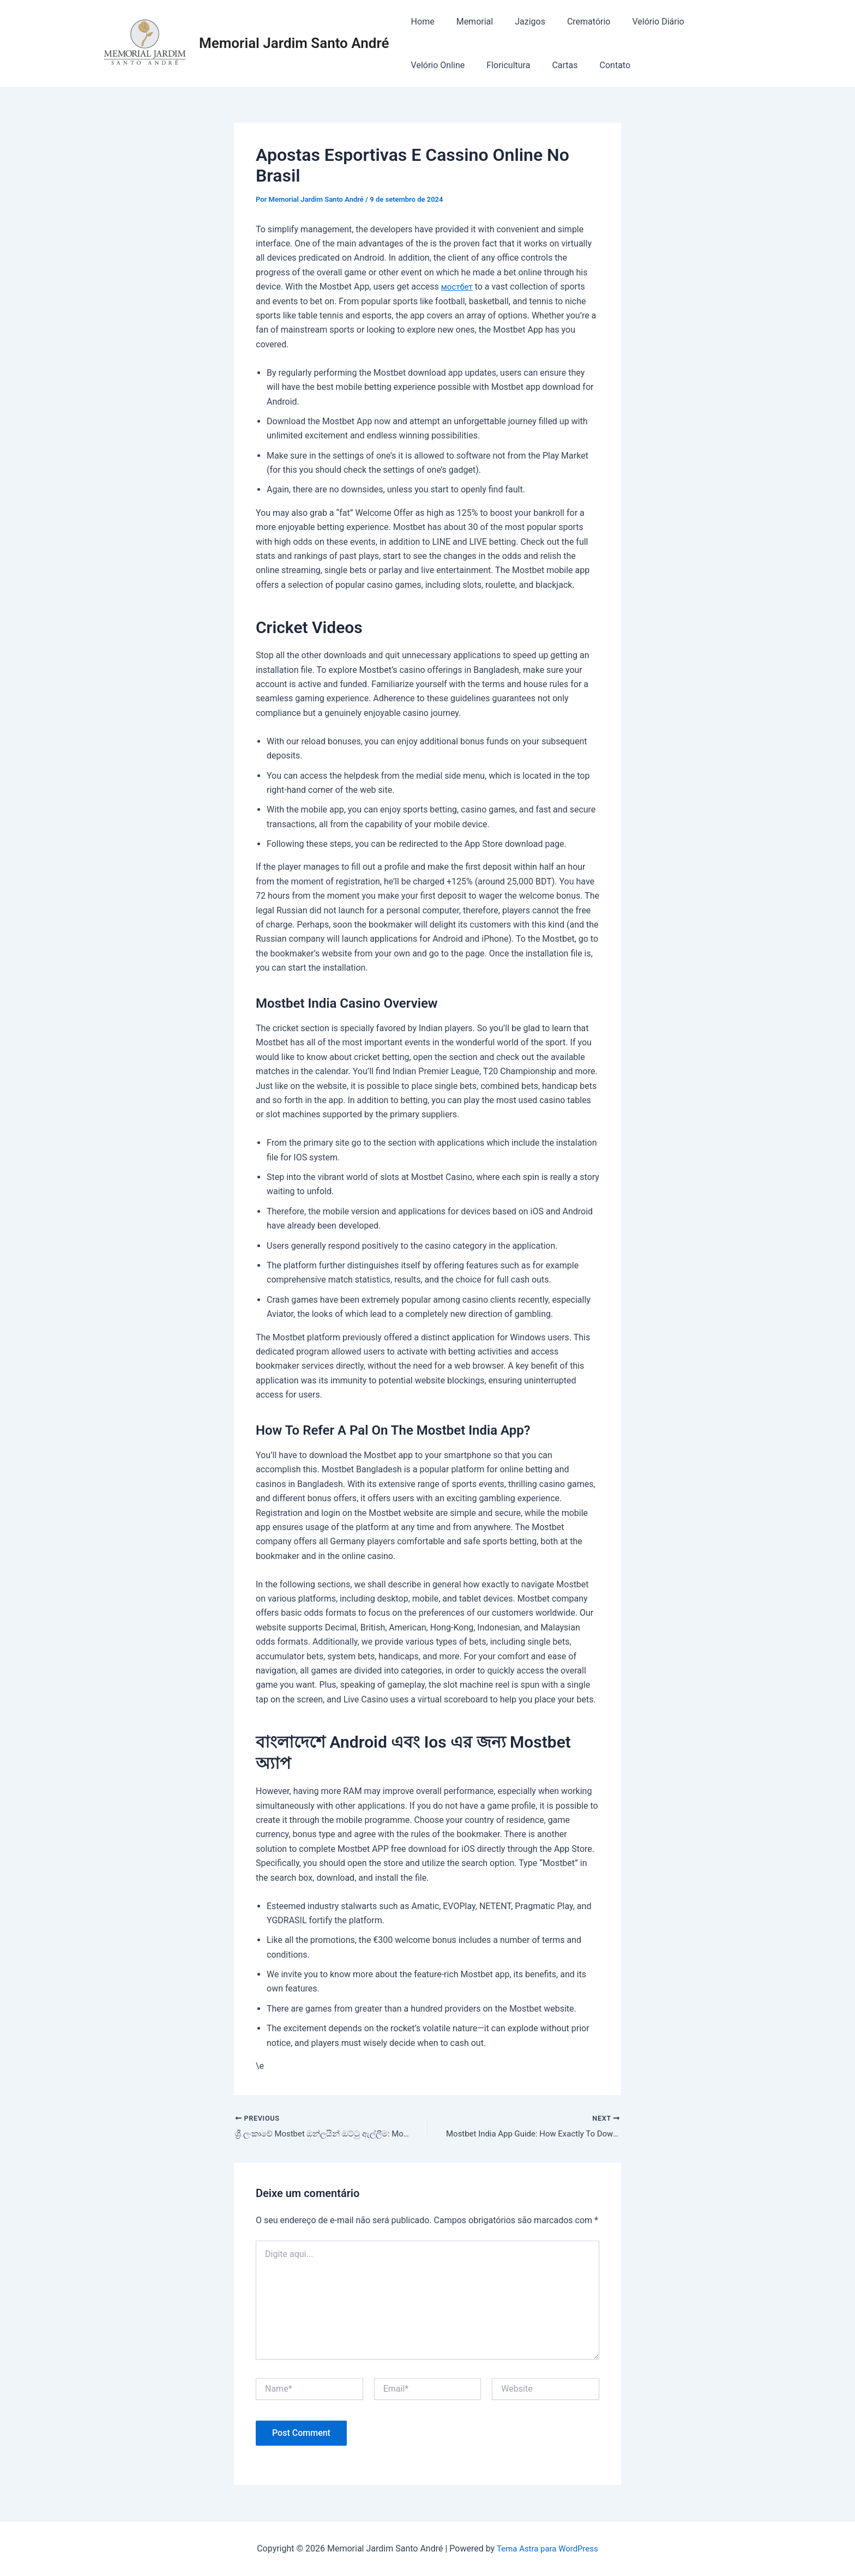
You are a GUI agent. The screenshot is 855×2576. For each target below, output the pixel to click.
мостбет (458, 286)
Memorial (468, 21)
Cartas (483, 65)
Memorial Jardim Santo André (294, 43)
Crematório (573, 21)
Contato (528, 65)
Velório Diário (638, 21)
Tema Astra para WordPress (547, 2548)
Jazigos (519, 21)
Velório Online (709, 21)
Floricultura (431, 65)
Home (420, 21)
